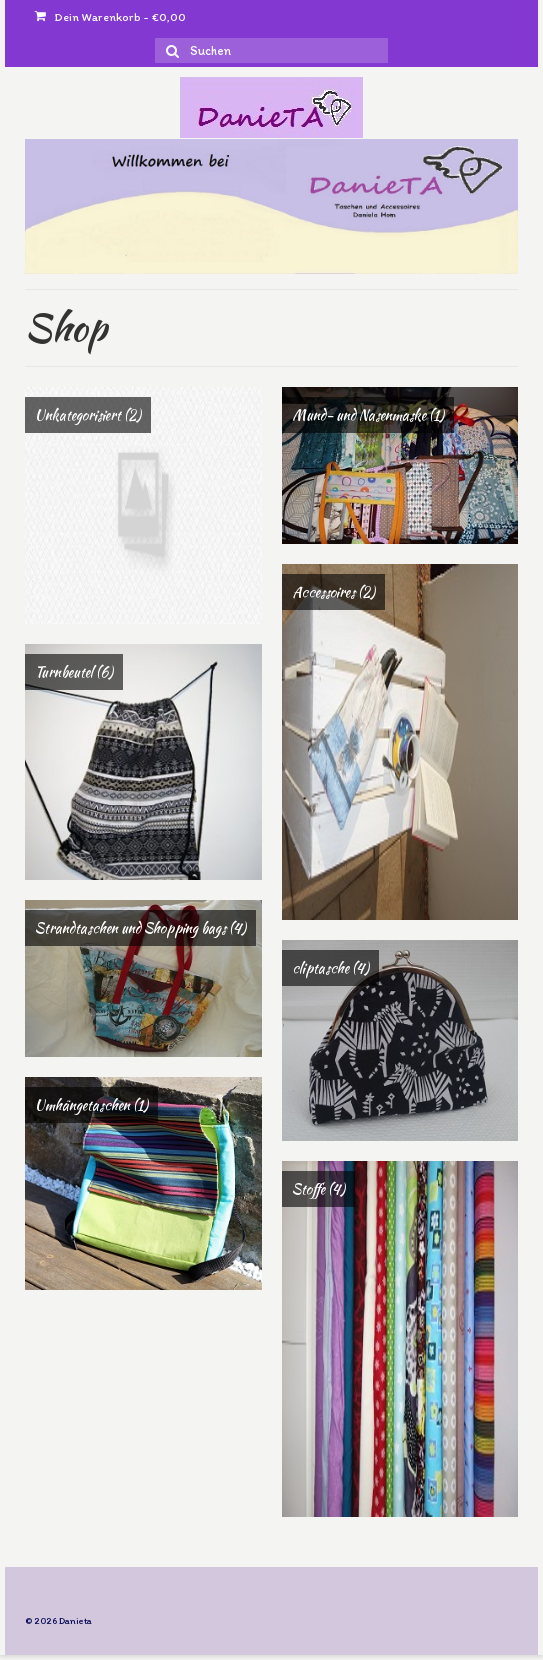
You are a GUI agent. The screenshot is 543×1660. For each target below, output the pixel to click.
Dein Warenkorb (110, 17)
